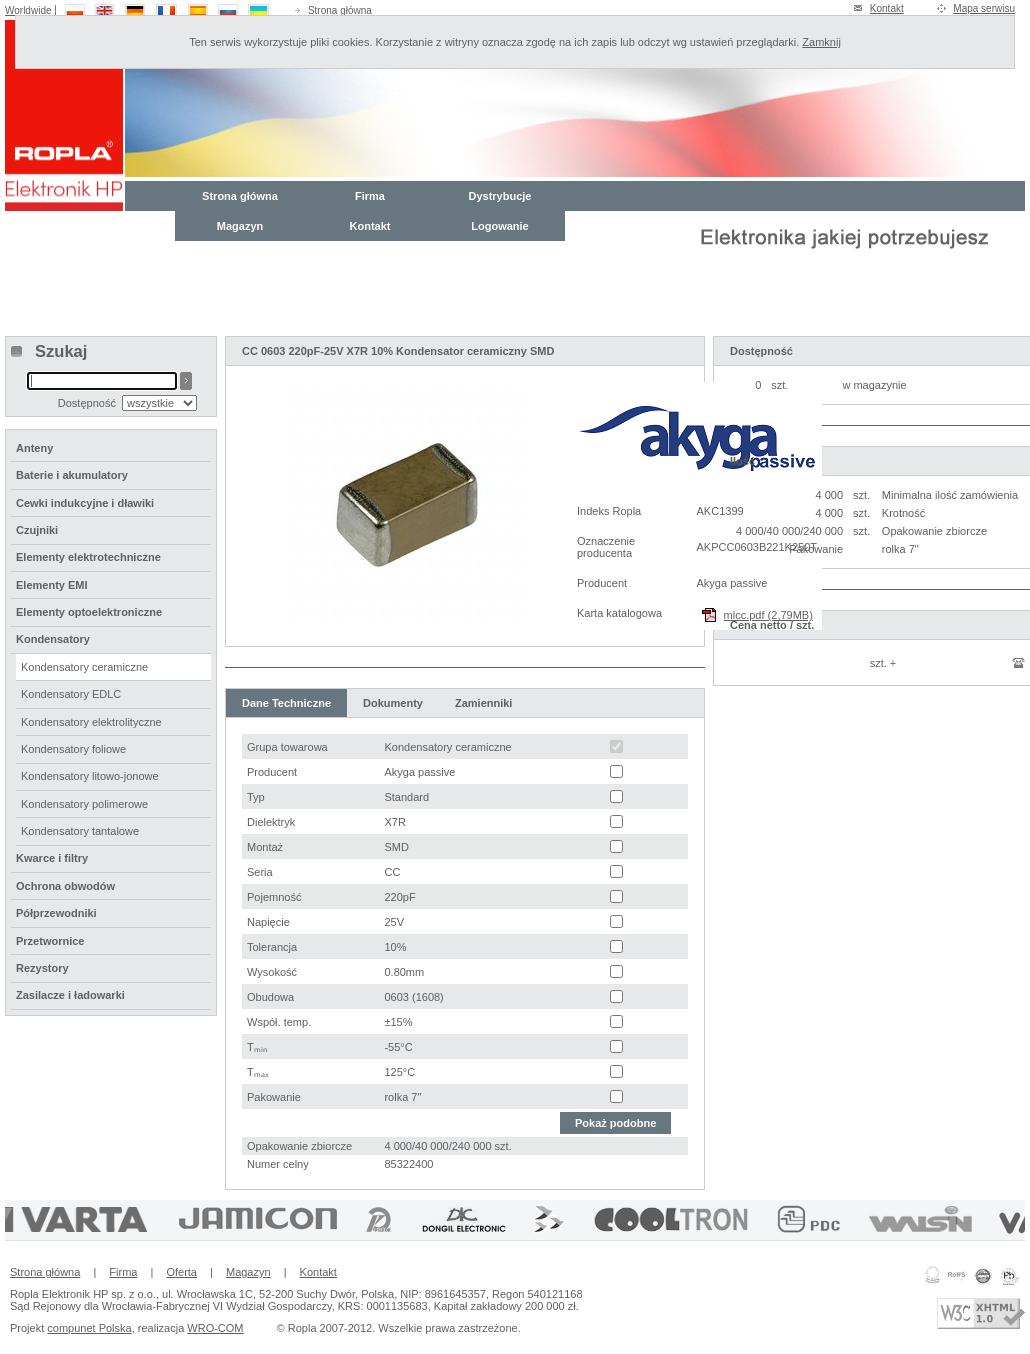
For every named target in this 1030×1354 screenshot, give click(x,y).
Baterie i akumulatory (72, 475)
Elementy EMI (52, 585)
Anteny (34, 448)
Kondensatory (53, 639)
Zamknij (821, 42)
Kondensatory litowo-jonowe (90, 776)
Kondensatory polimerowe (84, 804)
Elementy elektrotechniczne (88, 557)
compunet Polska (89, 1328)
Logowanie (499, 226)
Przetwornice (50, 941)
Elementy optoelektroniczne (89, 612)
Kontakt (887, 8)
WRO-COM (215, 1328)
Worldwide (28, 10)
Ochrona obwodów (65, 886)
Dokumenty (393, 703)
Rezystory (42, 968)
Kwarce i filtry (52, 858)
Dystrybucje (500, 196)
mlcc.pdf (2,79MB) (768, 615)
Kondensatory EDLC (71, 694)
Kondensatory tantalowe (80, 831)
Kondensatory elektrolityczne (91, 722)
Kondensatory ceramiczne (84, 667)
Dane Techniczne (286, 703)
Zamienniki (483, 703)
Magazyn (240, 226)
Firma (370, 196)
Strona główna (340, 10)
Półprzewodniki (56, 913)
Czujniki (37, 530)
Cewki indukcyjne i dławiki (85, 503)
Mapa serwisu (984, 8)
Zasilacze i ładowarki (70, 995)
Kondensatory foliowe (73, 749)
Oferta (181, 1272)
